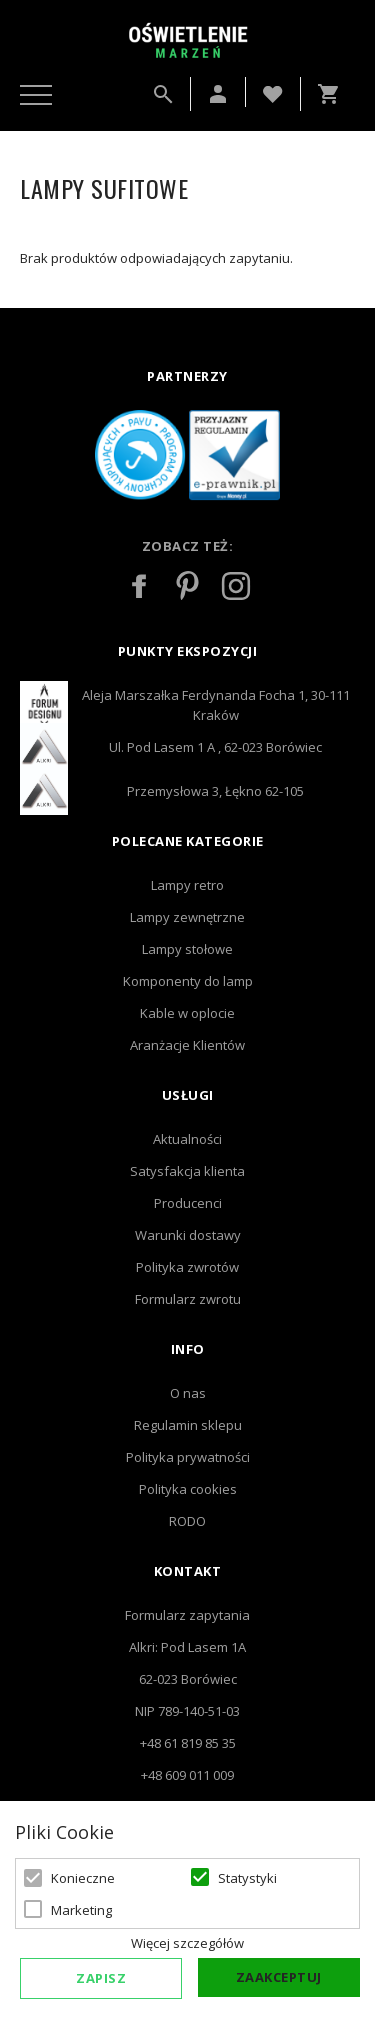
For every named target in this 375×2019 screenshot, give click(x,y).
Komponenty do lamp (188, 981)
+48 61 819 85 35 (188, 1743)
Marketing (81, 1910)
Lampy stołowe (187, 949)
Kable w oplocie (187, 1013)
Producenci (188, 1203)
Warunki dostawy (188, 1235)
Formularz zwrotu (188, 1299)
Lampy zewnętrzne (187, 917)
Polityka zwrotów (187, 1267)
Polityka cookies (188, 1489)
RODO (187, 1521)
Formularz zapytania (187, 1615)
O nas (188, 1393)
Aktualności (187, 1139)
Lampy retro (187, 885)
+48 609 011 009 (187, 1775)
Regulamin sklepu (188, 1425)
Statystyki (247, 1878)
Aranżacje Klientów (187, 1045)
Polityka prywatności (188, 1457)
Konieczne (83, 1878)
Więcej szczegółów (187, 1943)
